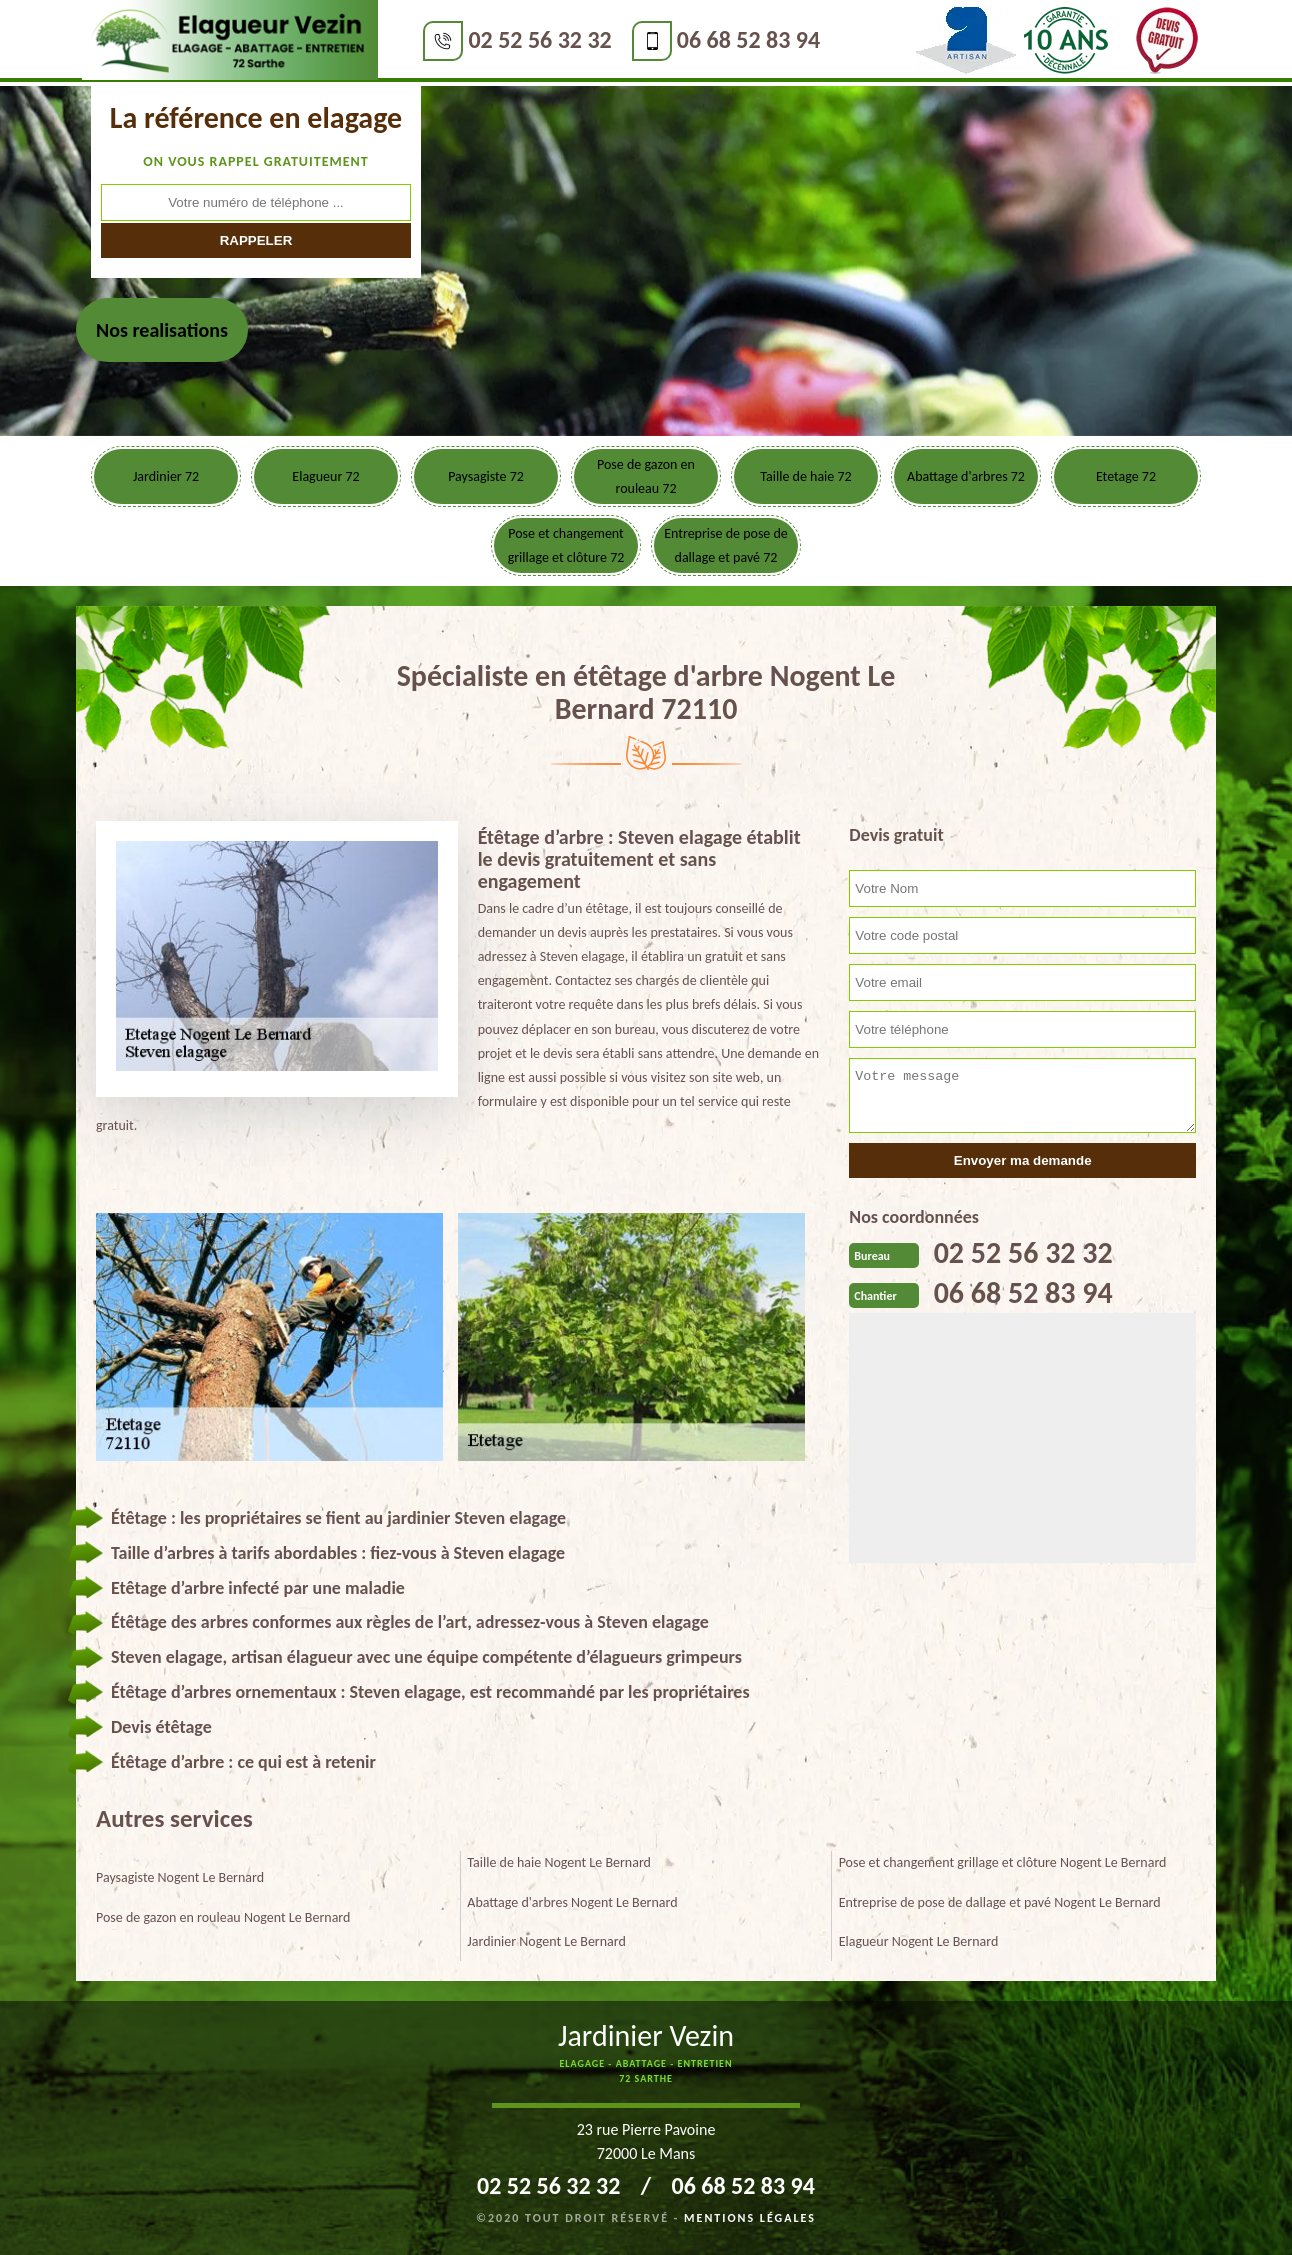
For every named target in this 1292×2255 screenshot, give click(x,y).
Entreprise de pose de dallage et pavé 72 (726, 545)
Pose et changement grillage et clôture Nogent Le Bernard (1003, 1862)
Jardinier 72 (166, 476)
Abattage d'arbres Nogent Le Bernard (572, 1902)
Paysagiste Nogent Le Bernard (180, 1877)
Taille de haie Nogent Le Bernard (559, 1862)
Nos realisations (162, 330)
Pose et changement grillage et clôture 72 (566, 545)
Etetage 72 (1126, 476)
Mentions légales (750, 2218)
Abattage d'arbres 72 (966, 476)
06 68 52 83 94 (747, 39)
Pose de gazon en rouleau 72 (646, 476)
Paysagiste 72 (486, 476)
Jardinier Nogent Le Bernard (546, 1941)
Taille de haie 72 (805, 476)
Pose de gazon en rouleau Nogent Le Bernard (223, 1917)
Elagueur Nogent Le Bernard (919, 1941)
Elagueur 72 (325, 476)
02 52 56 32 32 (539, 39)
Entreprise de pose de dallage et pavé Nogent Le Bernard (1000, 1902)
